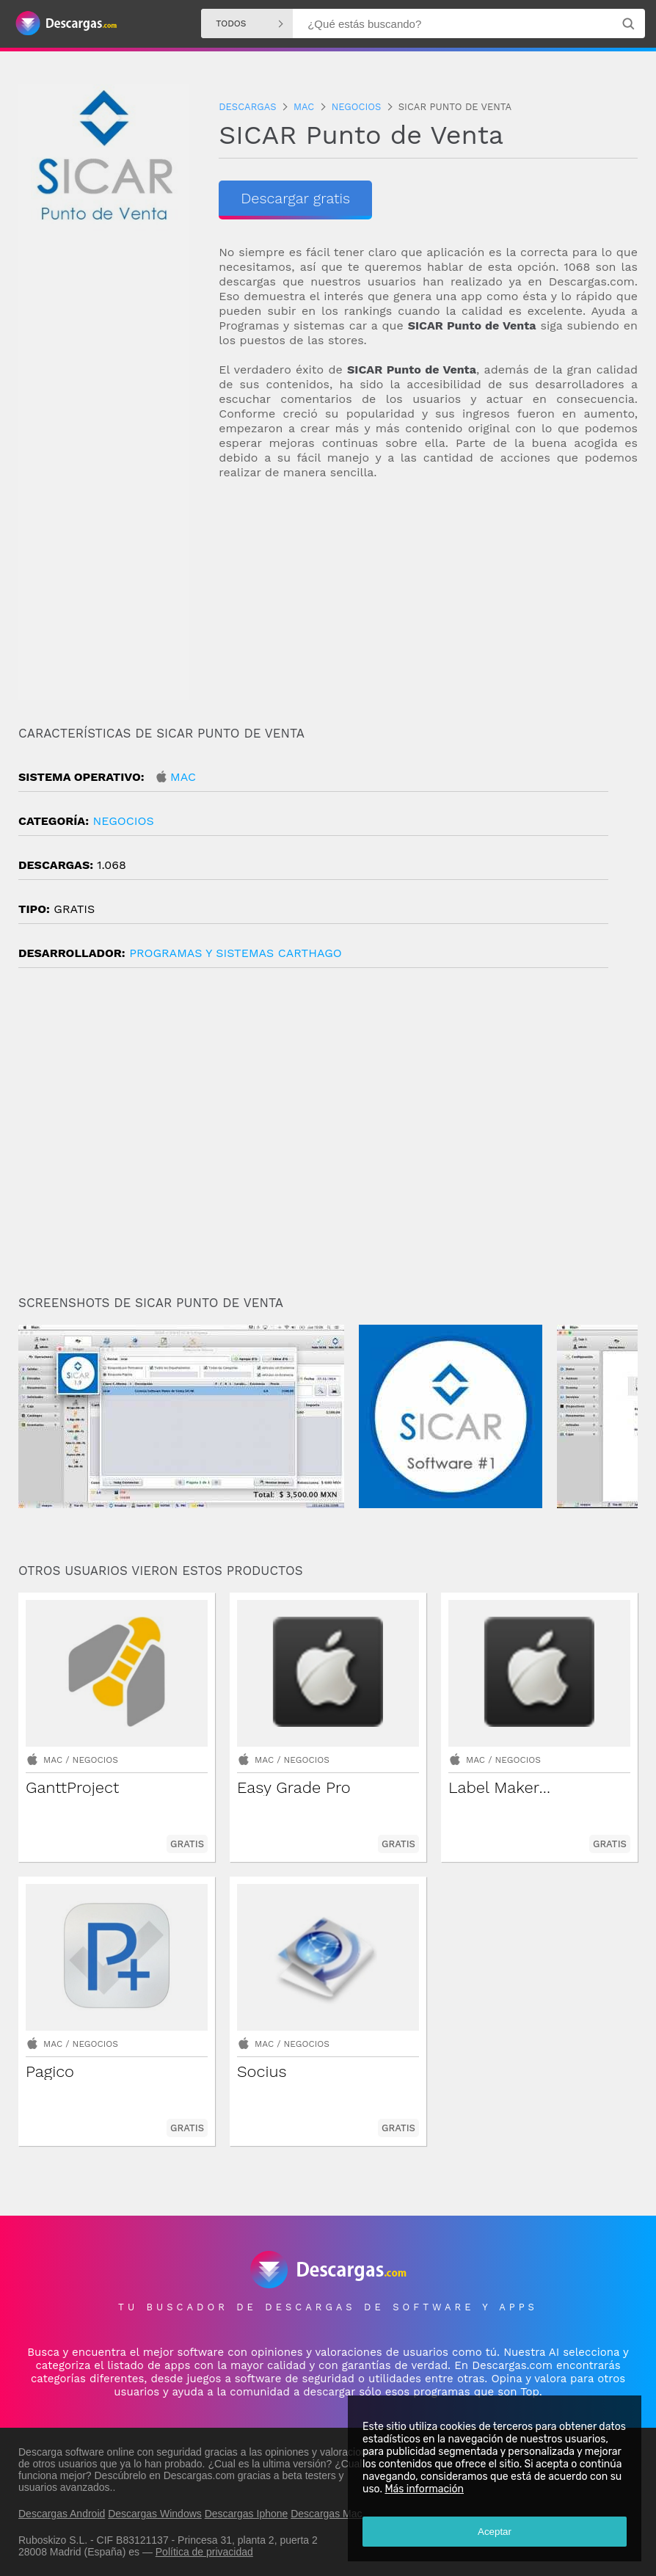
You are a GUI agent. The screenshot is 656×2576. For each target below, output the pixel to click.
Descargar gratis (295, 198)
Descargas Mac (326, 2513)
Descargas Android (61, 2513)
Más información (424, 2489)
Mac (183, 777)
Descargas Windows (155, 2513)
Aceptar (494, 2531)
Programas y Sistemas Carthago (235, 953)
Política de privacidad (204, 2552)
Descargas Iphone (246, 2513)
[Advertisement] (428, 597)
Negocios (122, 821)
